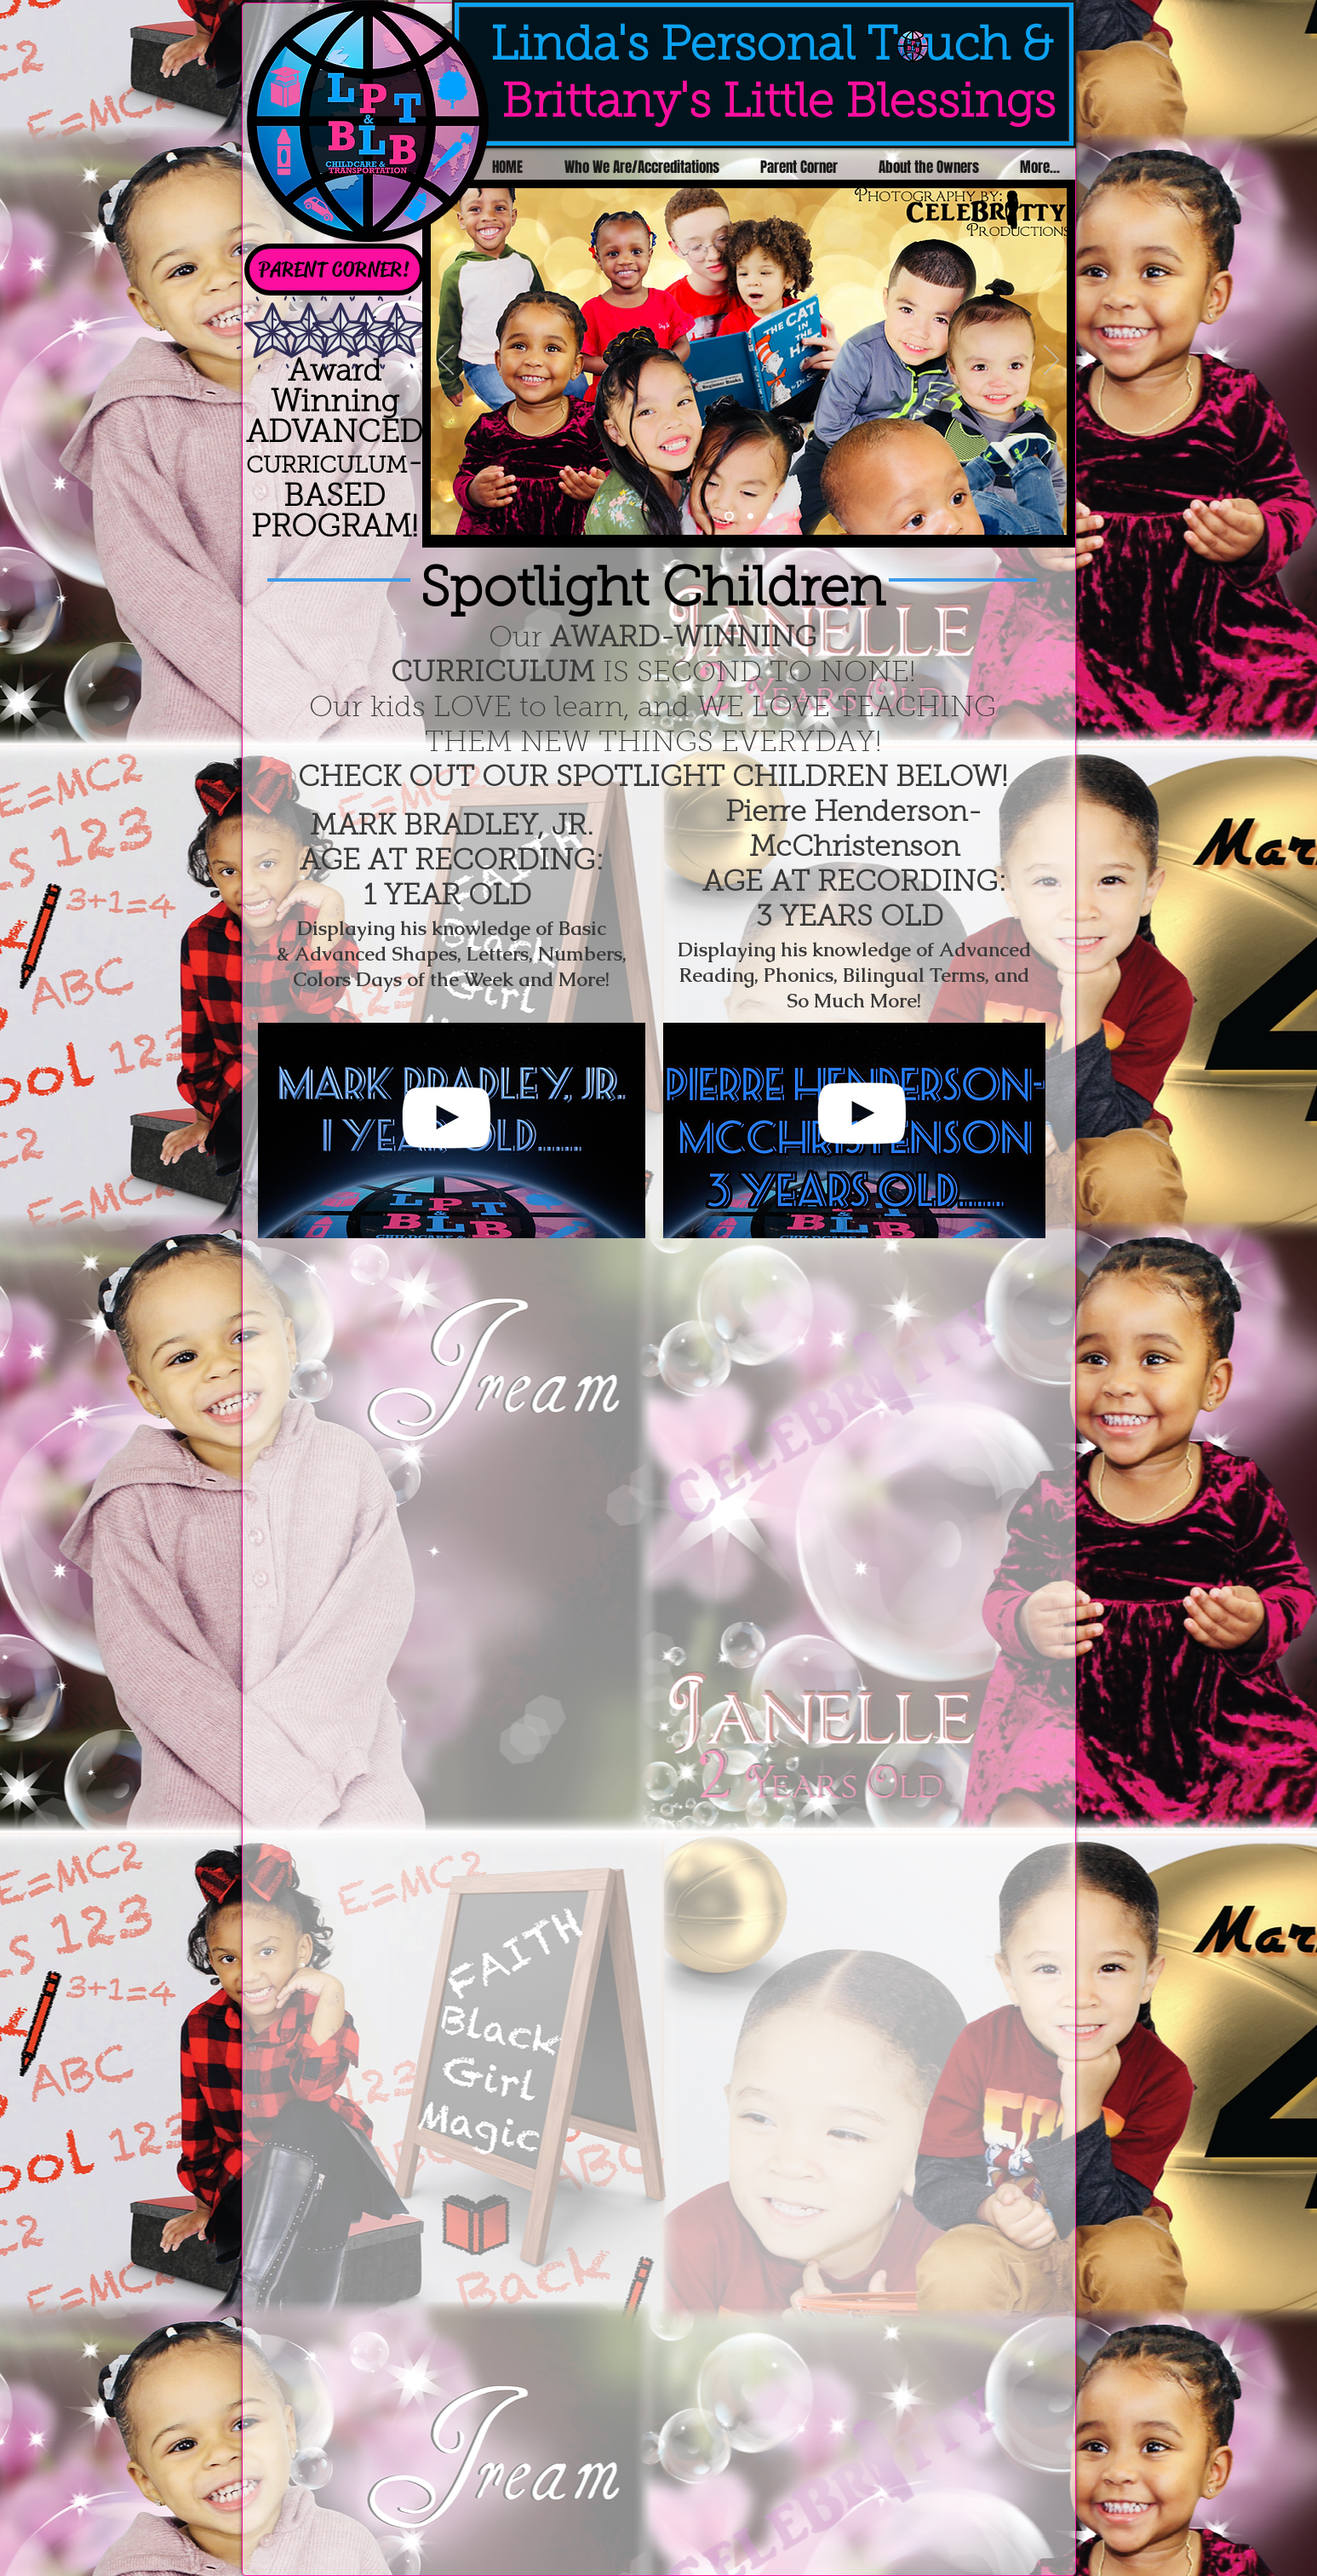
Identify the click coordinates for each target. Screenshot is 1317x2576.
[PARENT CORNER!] (334, 269)
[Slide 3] (770, 516)
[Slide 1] (729, 516)
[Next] (1051, 361)
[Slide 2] (750, 516)
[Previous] (446, 361)
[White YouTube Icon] (446, 1117)
